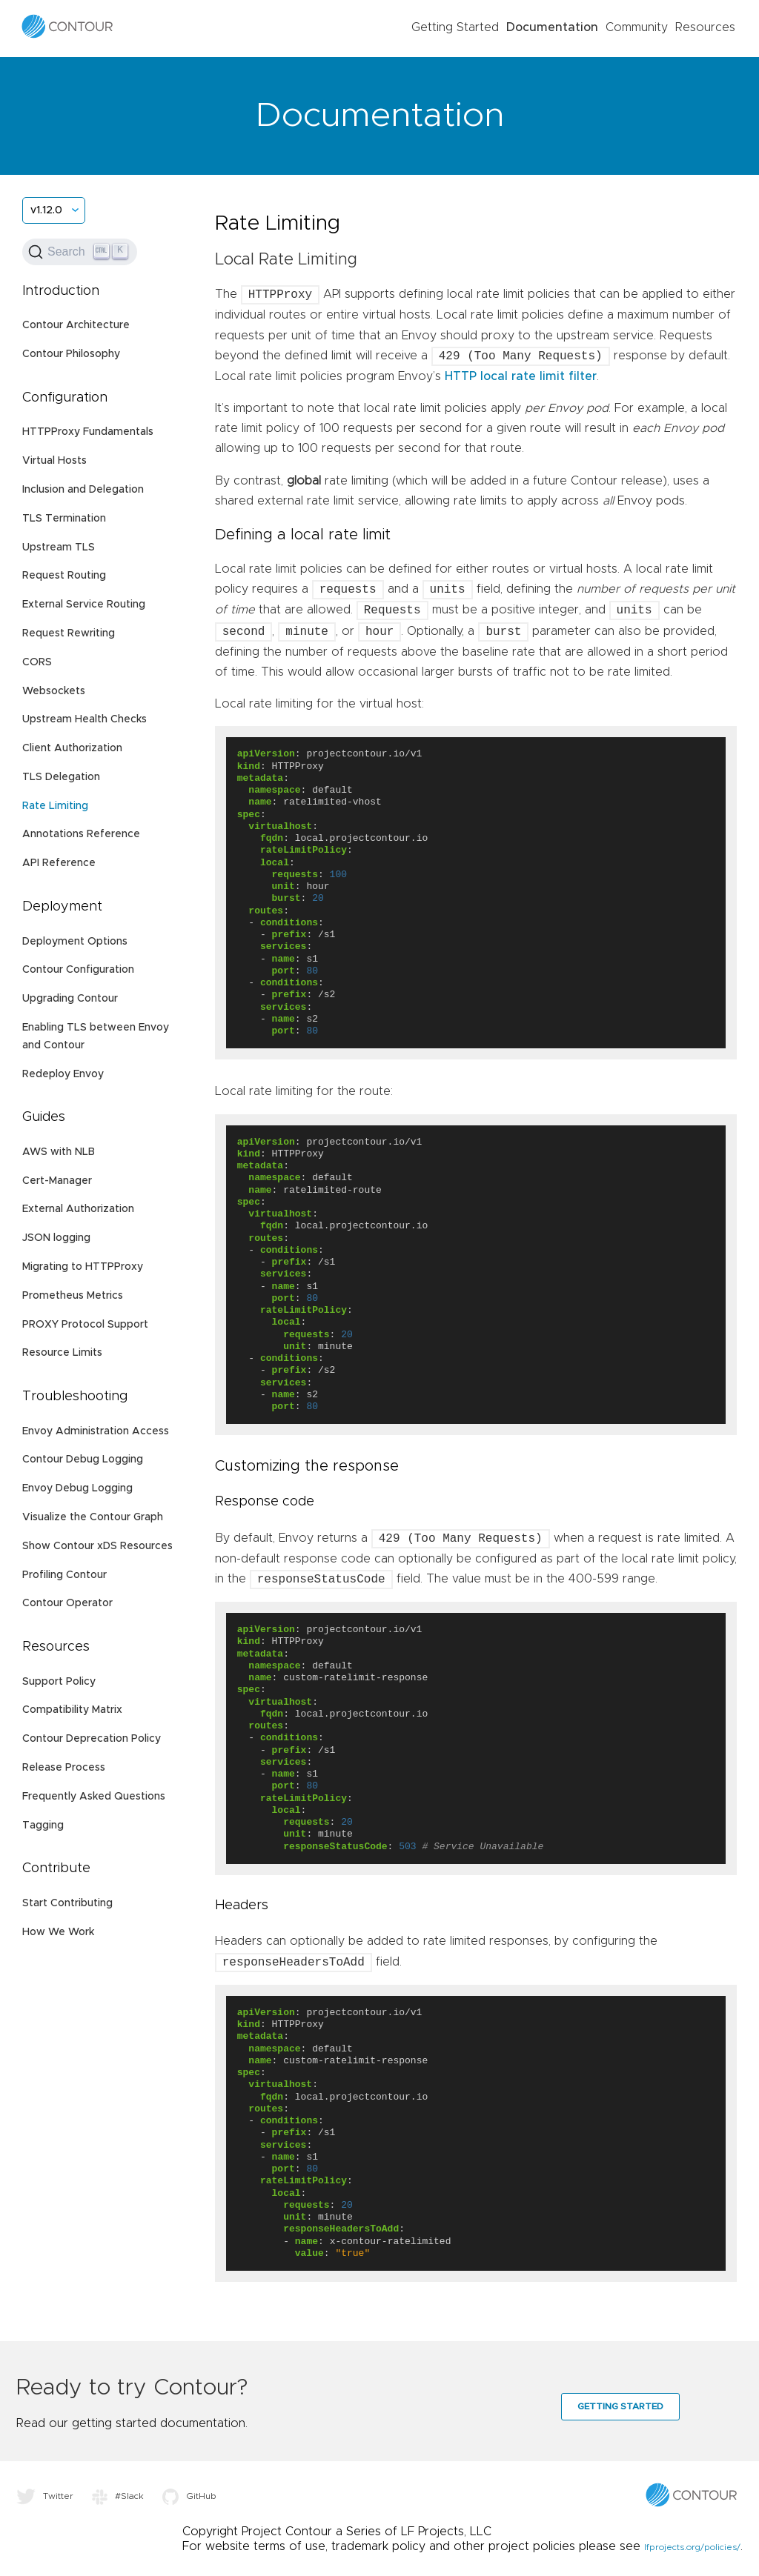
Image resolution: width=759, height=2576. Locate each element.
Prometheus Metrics (72, 1296)
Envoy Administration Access (95, 1431)
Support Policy (59, 1682)
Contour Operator (67, 1603)
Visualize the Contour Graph (92, 1517)
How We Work (58, 1932)
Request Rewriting (68, 633)
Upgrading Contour (70, 999)
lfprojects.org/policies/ (692, 2547)
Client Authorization (72, 748)
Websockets (53, 691)
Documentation (552, 27)
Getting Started (455, 27)
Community (637, 27)
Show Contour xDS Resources (97, 1546)
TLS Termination (64, 518)
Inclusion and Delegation (83, 490)
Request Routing (64, 575)
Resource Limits (62, 1353)
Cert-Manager (57, 1181)
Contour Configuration (78, 970)
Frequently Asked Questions (93, 1796)
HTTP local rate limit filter (521, 376)
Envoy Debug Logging (77, 1488)
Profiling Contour (64, 1575)
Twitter (44, 2496)
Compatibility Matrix (72, 1710)
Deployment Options (74, 941)
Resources (705, 27)
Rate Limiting (55, 806)
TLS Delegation (61, 777)
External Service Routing (83, 604)
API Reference (59, 863)
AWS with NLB (58, 1152)
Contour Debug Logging (82, 1459)
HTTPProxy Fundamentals (87, 432)
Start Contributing (67, 1903)
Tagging (43, 1825)
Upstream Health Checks (84, 719)
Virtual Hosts (54, 461)
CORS (37, 662)
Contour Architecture (76, 325)
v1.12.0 (46, 210)
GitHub (189, 2496)
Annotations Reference (81, 834)
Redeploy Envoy (63, 1074)
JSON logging (56, 1238)
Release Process (63, 1768)
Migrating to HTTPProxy (82, 1267)
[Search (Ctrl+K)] (79, 252)
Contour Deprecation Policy (91, 1739)
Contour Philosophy (71, 354)
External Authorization (78, 1209)
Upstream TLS (58, 547)
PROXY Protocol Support (85, 1324)
